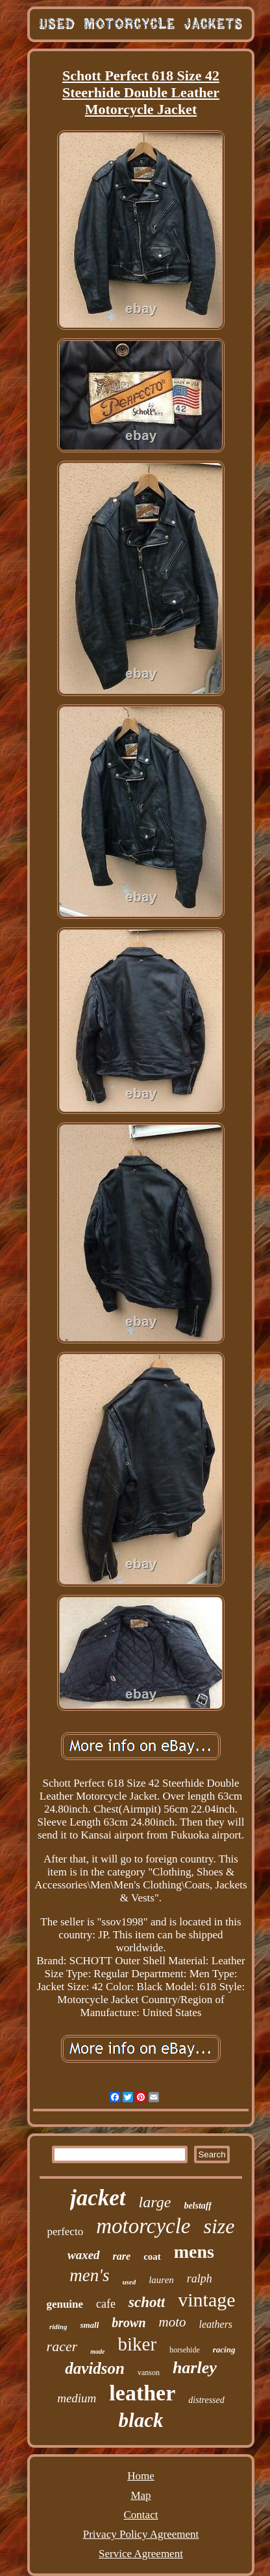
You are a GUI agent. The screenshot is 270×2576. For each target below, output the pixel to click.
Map (140, 2495)
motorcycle (143, 2226)
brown (128, 2322)
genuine (64, 2304)
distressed (206, 2400)
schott (147, 2302)
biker (136, 2344)
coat (152, 2256)
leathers (216, 2324)
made (97, 2351)
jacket (98, 2197)
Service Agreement (141, 2553)
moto (172, 2322)
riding (58, 2326)
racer (62, 2346)
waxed (84, 2255)
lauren (161, 2280)
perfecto (65, 2231)
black (141, 2420)
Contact (141, 2515)
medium (76, 2398)
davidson (95, 2368)
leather (142, 2393)
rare (122, 2256)
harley (195, 2367)
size (219, 2226)
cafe (106, 2303)
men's (89, 2275)
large (155, 2202)
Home (140, 2476)
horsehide (184, 2349)
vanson (149, 2372)
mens (194, 2252)
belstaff (198, 2205)
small (89, 2325)
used (129, 2282)
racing (224, 2349)
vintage (206, 2299)
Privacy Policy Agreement (141, 2534)
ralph (199, 2278)
